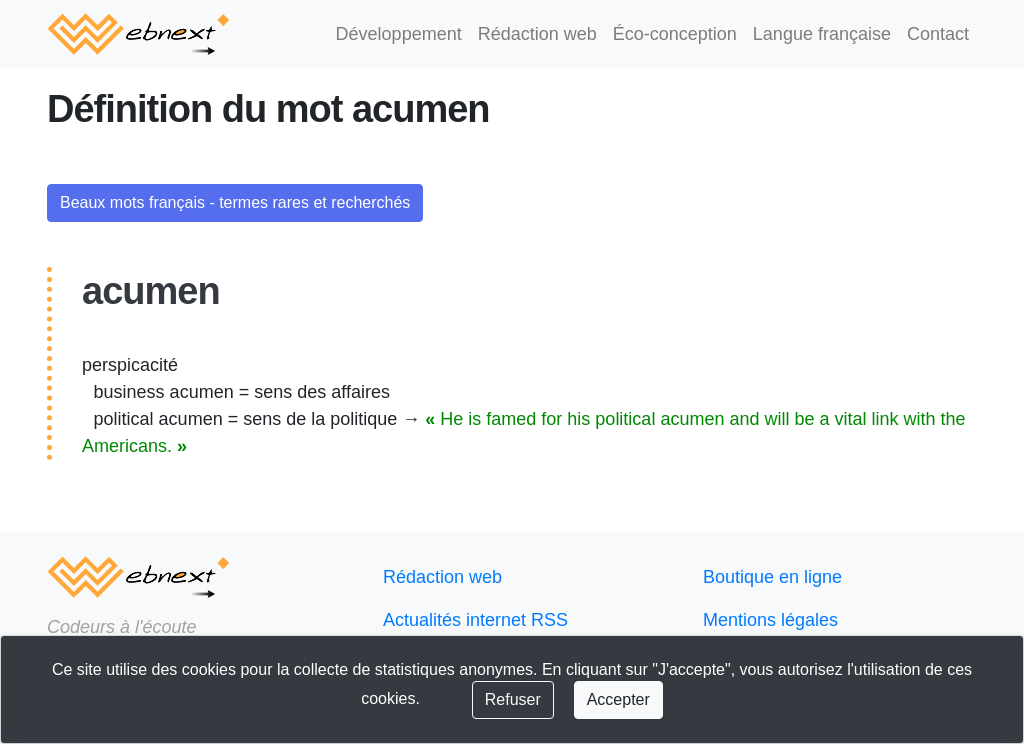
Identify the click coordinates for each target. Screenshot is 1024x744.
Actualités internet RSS (469, 620)
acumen (144, 291)
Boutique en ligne (768, 577)
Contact (939, 34)
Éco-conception (689, 34)
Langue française (828, 34)
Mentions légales (766, 620)
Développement (428, 34)
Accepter (585, 700)
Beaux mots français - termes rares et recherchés (228, 203)
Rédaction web (559, 34)
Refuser (483, 700)
